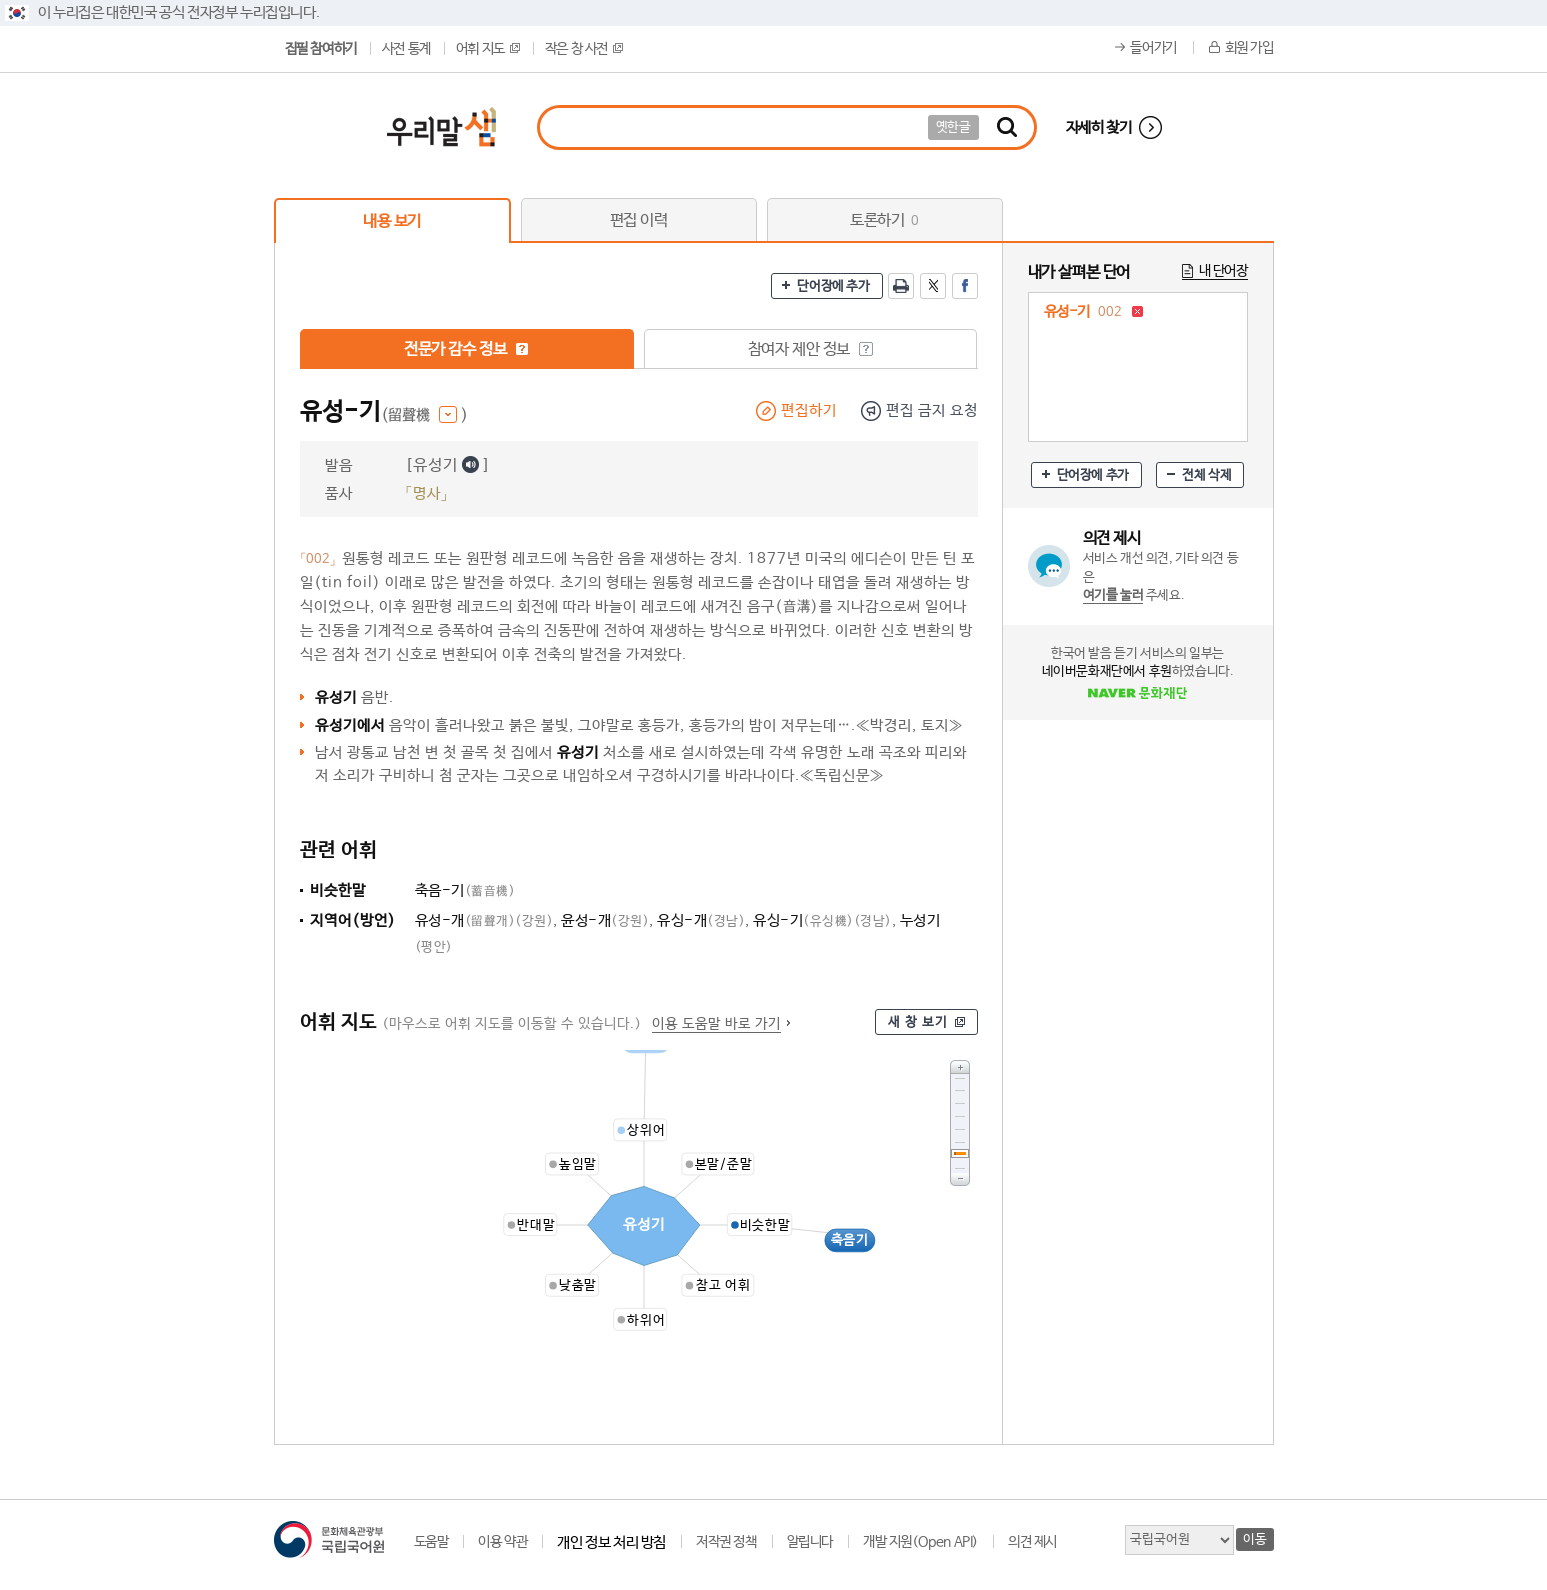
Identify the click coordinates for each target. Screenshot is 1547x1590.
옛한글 (953, 127)
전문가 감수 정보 (466, 349)
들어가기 (1153, 48)
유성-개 (484, 920)
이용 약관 (502, 1542)
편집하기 (809, 410)
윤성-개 (605, 920)
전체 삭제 (1206, 475)
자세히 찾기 (1099, 127)
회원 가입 (1249, 48)
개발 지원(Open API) (920, 1542)
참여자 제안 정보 (810, 349)
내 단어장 (1223, 271)
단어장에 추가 (833, 286)
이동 (1254, 1539)
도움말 (431, 1542)
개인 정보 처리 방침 (611, 1542)
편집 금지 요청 (932, 410)
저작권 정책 (726, 1542)
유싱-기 (822, 920)
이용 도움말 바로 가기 (716, 1024)
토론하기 (884, 220)
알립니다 (810, 1542)
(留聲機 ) (424, 415)
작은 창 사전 (584, 49)
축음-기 (465, 890)
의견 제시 (1032, 1542)
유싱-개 (701, 920)
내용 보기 (392, 221)
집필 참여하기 (321, 49)
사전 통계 (406, 49)
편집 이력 (639, 220)
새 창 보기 (918, 1022)
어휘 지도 (488, 49)
